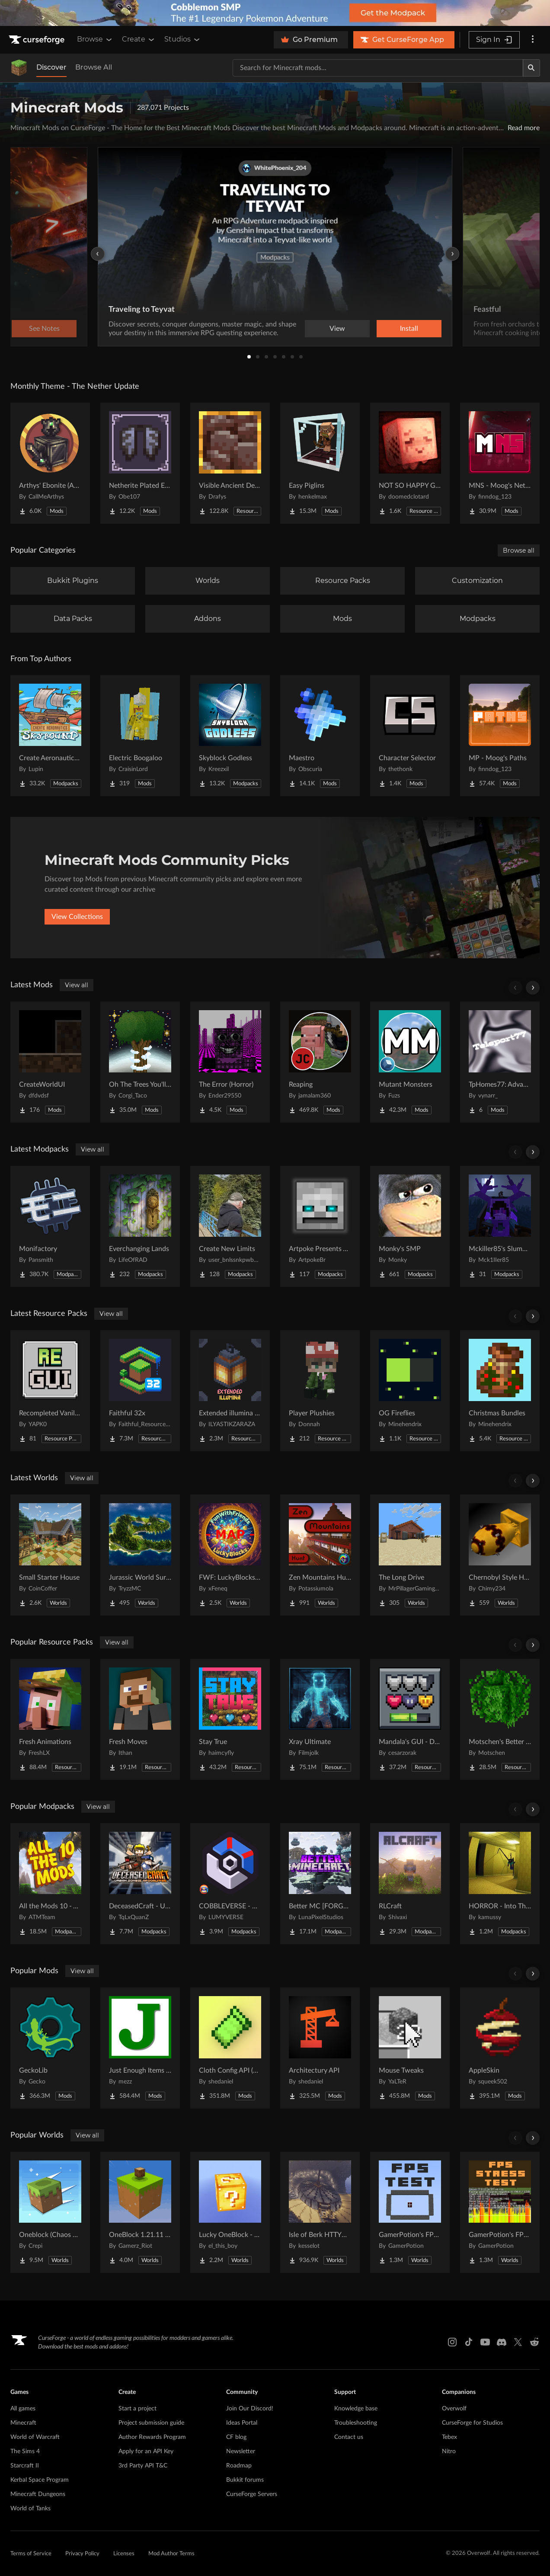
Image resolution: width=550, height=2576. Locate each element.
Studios (182, 39)
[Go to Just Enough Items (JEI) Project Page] (140, 2048)
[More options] (532, 39)
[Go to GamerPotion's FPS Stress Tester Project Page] (500, 2212)
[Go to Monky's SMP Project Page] (410, 1226)
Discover (51, 67)
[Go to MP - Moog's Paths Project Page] (500, 735)
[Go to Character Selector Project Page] (410, 735)
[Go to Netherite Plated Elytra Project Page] (140, 463)
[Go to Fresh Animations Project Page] (50, 1719)
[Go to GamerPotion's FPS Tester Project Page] (410, 2212)
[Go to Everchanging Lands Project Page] (140, 1226)
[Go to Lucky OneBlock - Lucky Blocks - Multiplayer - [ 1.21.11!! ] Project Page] (230, 2212)
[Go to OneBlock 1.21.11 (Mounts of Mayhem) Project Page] (140, 2212)
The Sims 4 (25, 2451)
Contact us (348, 2437)
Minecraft (23, 2423)
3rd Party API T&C (142, 2466)
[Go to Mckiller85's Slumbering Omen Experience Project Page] (500, 1226)
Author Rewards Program (152, 2437)
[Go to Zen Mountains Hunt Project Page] (320, 1555)
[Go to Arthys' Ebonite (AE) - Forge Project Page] (50, 463)
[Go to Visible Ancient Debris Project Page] (230, 463)
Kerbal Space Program (39, 2480)
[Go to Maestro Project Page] (320, 735)
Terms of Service (30, 2554)
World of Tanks (30, 2509)
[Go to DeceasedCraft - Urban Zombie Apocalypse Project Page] (140, 1883)
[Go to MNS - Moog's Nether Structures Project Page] (500, 463)
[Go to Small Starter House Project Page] (50, 1555)
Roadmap (239, 2466)
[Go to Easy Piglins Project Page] (320, 463)
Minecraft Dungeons (37, 2494)
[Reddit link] (534, 2342)
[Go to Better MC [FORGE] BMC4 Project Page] (320, 1883)
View (337, 328)
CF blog (236, 2437)
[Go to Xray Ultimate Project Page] (320, 1719)
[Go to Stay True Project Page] (230, 1719)
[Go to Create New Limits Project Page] (230, 1226)
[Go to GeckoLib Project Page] (50, 2048)
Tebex (449, 2437)
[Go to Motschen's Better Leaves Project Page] (500, 1719)
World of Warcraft (35, 2437)
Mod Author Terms (171, 2554)
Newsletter (240, 2451)
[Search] (531, 68)
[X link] (518, 2342)
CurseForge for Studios (472, 2423)
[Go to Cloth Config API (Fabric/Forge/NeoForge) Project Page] (230, 2048)
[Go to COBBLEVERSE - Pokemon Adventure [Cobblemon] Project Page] (230, 1883)
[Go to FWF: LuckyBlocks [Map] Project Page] (230, 1555)
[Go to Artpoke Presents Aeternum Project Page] (320, 1226)
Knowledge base (355, 2409)
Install (409, 328)
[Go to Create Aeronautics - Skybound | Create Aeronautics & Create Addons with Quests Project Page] (50, 735)
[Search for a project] (378, 68)
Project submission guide (151, 2423)
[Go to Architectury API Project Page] (320, 2048)
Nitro (449, 2451)
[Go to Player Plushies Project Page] (320, 1390)
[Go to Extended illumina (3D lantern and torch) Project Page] (230, 1390)
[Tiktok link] (469, 2342)
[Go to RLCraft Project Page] (410, 1883)
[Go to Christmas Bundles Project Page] (500, 1390)
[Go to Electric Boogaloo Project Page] (140, 735)
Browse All (93, 67)
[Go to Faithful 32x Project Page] (140, 1390)
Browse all (518, 550)
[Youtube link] (485, 2342)
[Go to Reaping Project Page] (320, 1062)
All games (22, 2409)
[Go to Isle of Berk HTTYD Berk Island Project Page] (320, 2212)
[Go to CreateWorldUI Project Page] (50, 1062)
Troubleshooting (355, 2423)
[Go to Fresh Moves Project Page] (140, 1719)
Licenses (123, 2554)
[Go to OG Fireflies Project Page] (410, 1390)
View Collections (77, 916)
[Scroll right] (533, 988)
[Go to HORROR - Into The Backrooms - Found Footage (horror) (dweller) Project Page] (500, 1883)
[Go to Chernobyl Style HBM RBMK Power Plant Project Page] (500, 1555)
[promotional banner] (275, 13)
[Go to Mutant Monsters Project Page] (410, 1062)
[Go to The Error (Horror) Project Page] (230, 1062)
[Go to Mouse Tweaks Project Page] (410, 2048)
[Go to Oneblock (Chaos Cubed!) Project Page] (50, 2212)
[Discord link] (501, 2342)
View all (76, 985)
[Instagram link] (452, 2342)
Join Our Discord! (249, 2409)
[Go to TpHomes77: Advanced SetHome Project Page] (500, 1062)
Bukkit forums (245, 2480)
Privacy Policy (82, 2554)
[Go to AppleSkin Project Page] (500, 2048)
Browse (95, 39)
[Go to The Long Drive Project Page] (410, 1555)
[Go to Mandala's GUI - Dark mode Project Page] (410, 1719)
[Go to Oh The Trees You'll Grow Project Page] (140, 1062)
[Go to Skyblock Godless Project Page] (230, 735)
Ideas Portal (241, 2423)
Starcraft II (24, 2466)
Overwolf (454, 2409)
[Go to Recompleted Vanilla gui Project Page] (50, 1390)
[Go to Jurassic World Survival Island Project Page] (140, 1555)
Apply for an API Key (145, 2451)
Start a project (137, 2409)
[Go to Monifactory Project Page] (50, 1226)
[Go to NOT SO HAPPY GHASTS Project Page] (410, 463)
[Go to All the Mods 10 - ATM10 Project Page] (50, 1883)
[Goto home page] (38, 39)
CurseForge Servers (251, 2494)
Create (139, 39)
